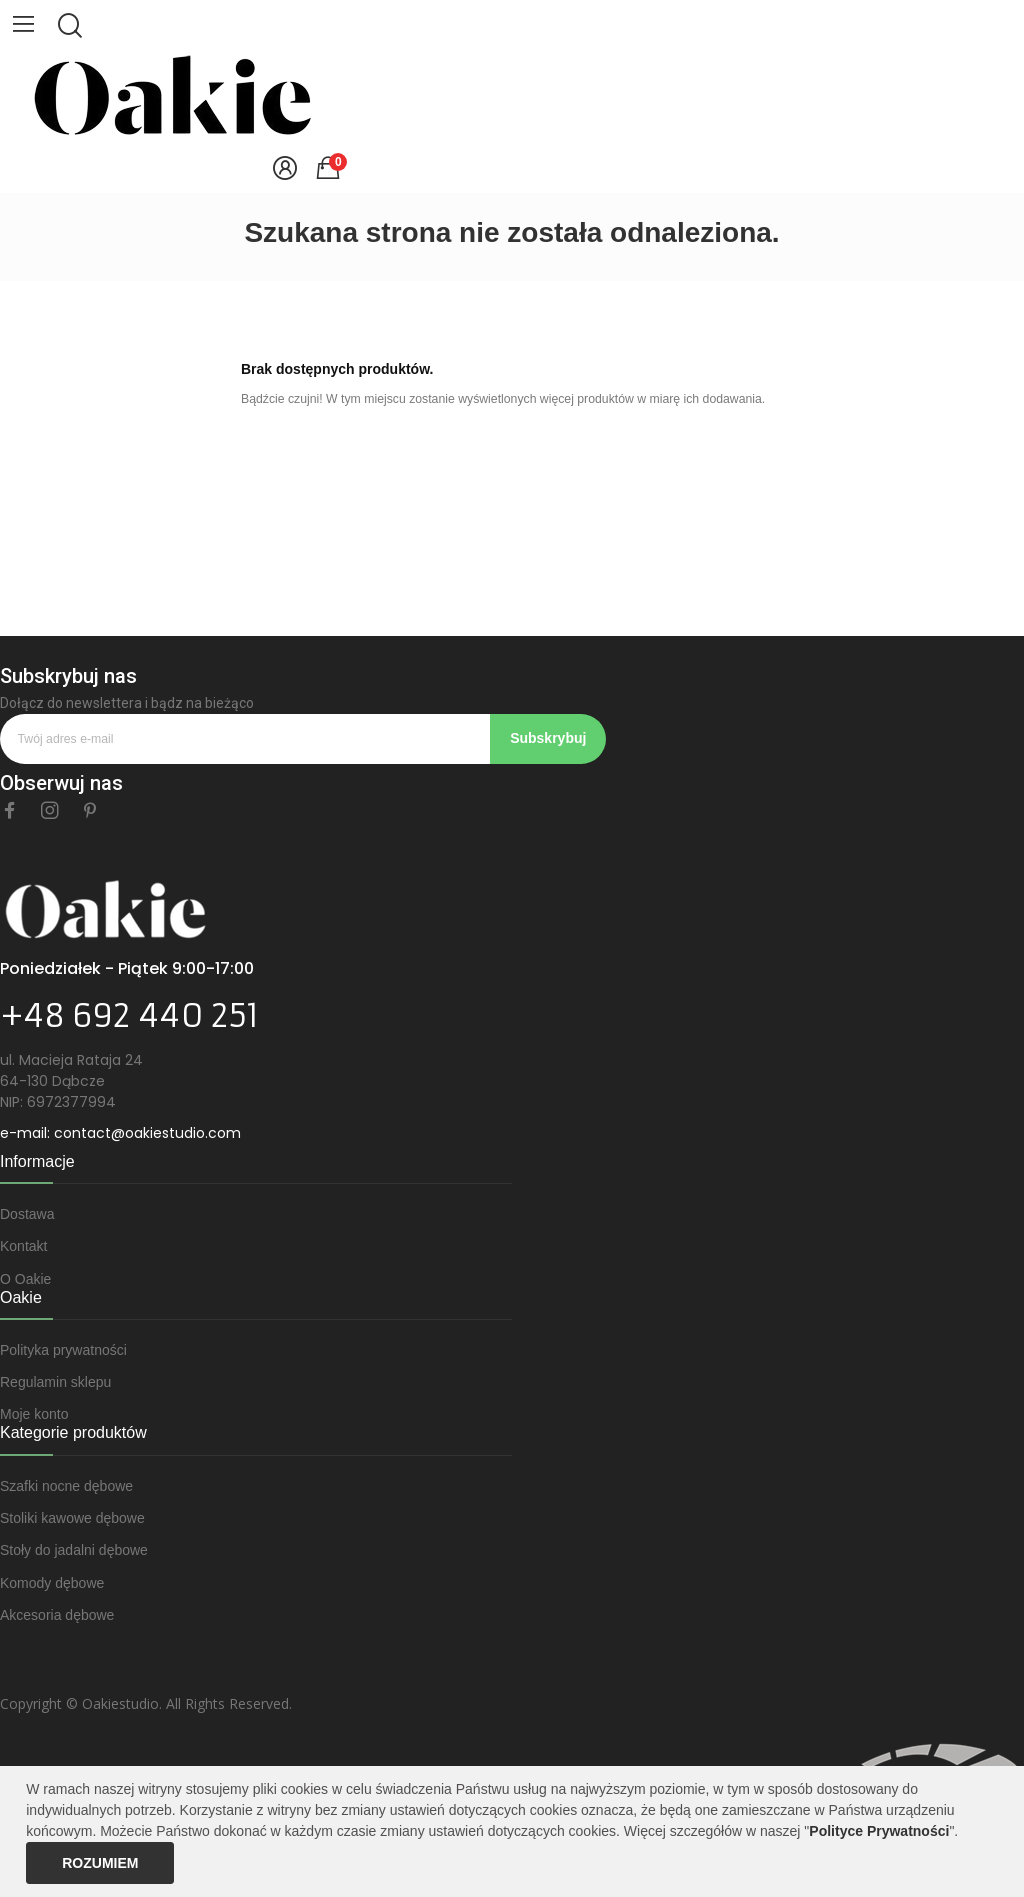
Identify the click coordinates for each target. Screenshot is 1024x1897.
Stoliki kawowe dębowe (72, 1518)
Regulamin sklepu (55, 1382)
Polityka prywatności (63, 1350)
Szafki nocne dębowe (66, 1486)
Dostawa (27, 1214)
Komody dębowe (52, 1583)
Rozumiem (100, 1863)
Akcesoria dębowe (57, 1615)
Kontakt (23, 1246)
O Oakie (25, 1279)
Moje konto (34, 1414)
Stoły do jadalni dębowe (74, 1550)
